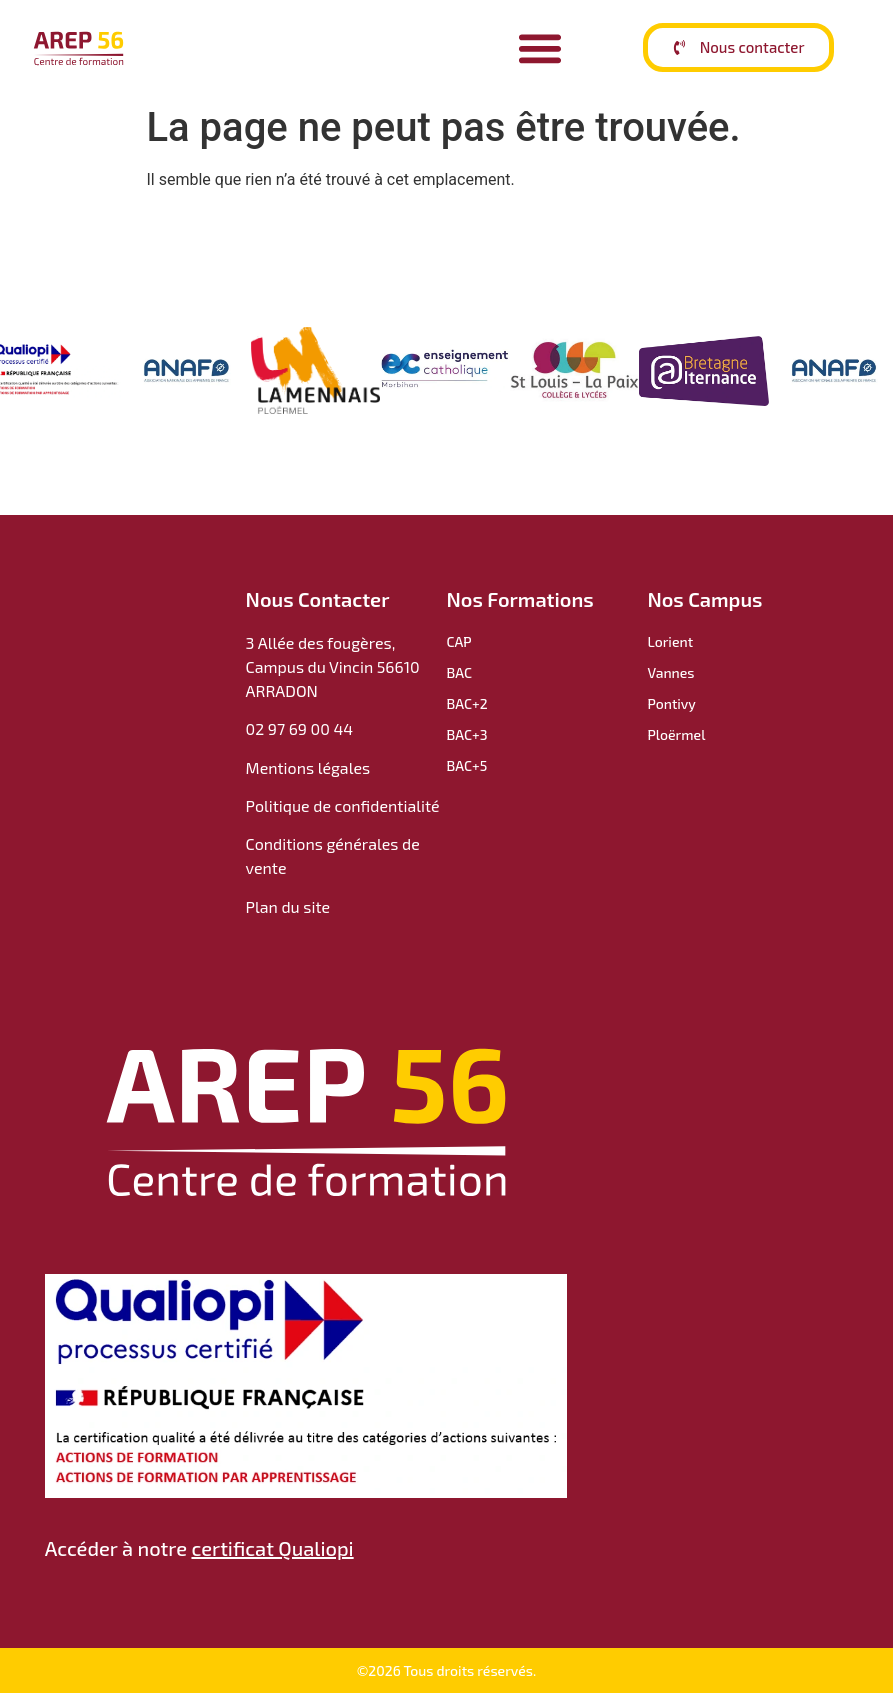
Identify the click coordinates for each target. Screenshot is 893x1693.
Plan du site (288, 906)
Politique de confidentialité (345, 805)
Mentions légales (308, 767)
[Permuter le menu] (540, 48)
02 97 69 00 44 (300, 728)
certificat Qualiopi (272, 1548)
